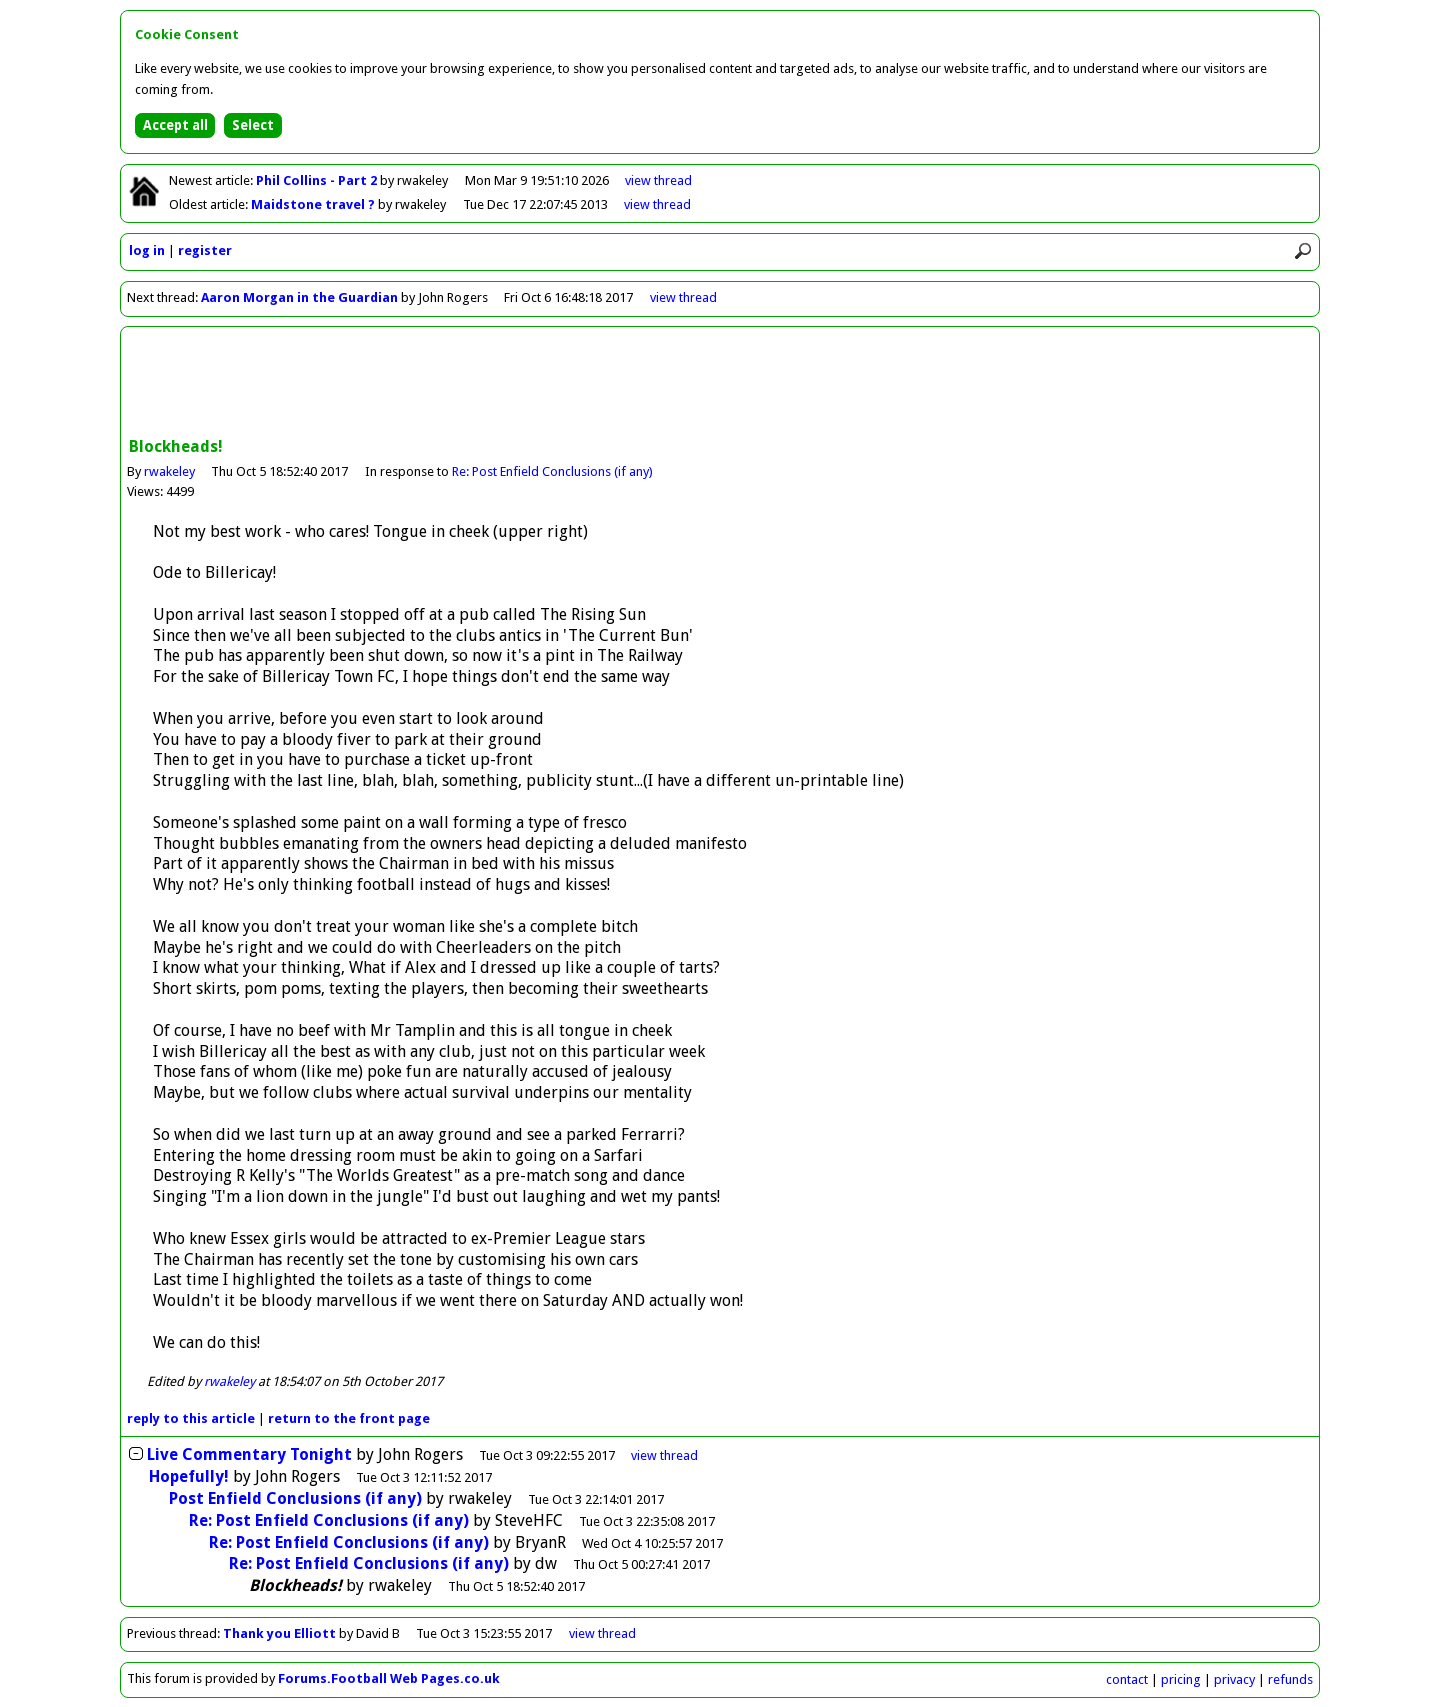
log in (147, 250)
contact (1127, 1679)
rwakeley (169, 471)
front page (349, 1418)
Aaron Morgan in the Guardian (299, 297)
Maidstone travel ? (314, 204)
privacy (1234, 1679)
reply (191, 1418)
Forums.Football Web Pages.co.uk (389, 1678)
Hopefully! (189, 1476)
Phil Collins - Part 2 (318, 180)
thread (664, 1455)
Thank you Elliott (279, 1633)
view (658, 180)
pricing (1181, 1679)
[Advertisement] (720, 384)
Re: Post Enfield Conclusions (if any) (552, 471)
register (205, 250)
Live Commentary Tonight (249, 1454)
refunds (1290, 1679)
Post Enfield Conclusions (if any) (295, 1498)
